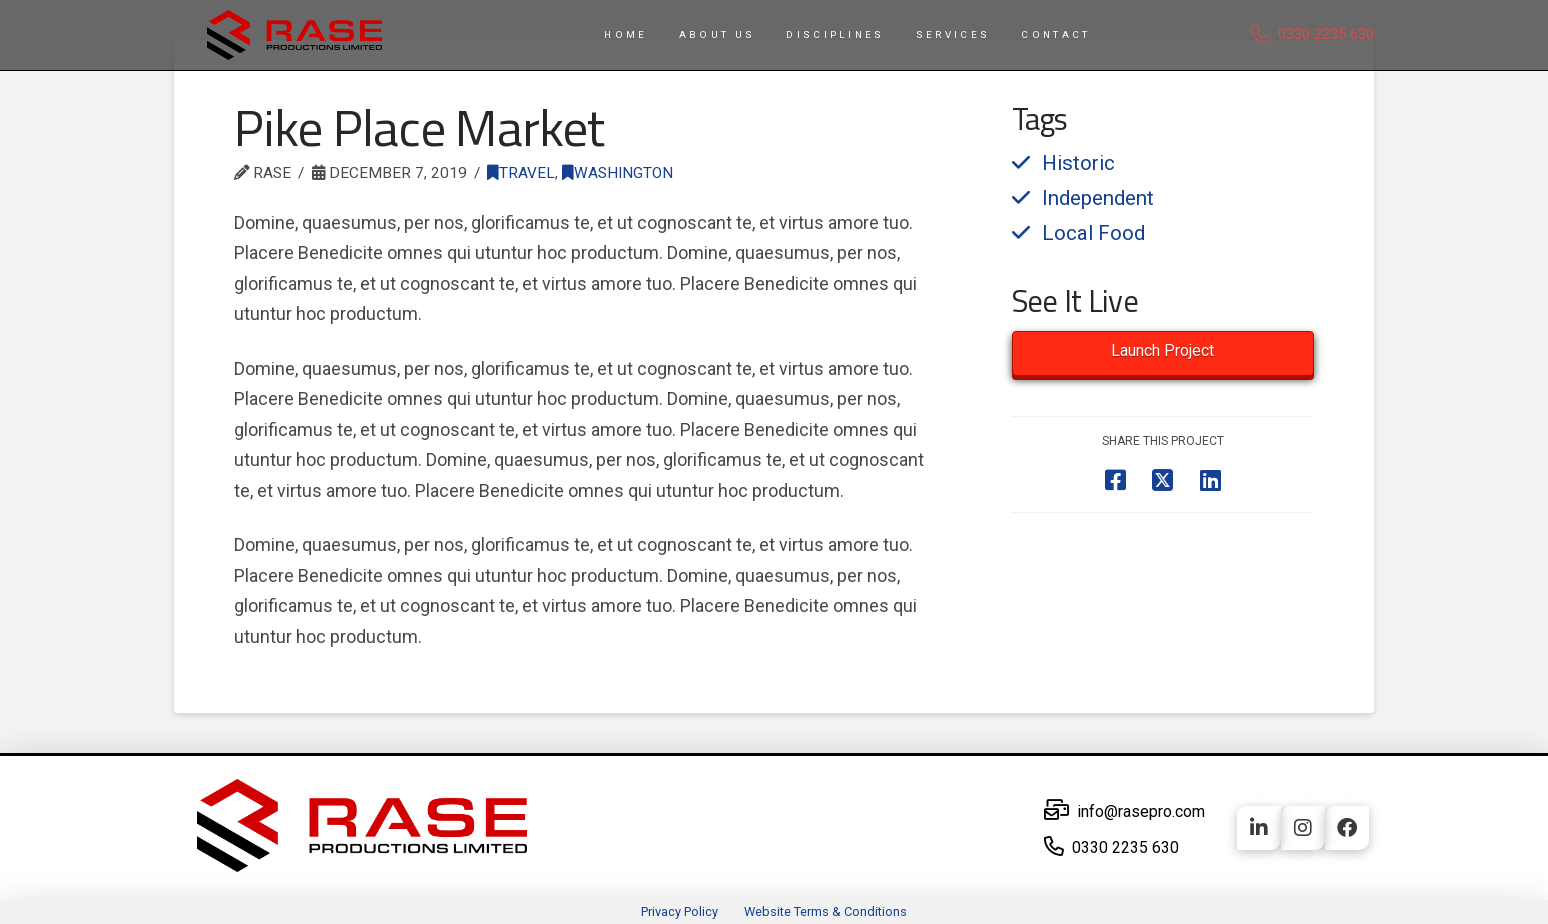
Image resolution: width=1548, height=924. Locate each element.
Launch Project (1162, 350)
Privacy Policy (679, 911)
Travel (521, 173)
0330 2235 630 (1326, 34)
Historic (1078, 163)
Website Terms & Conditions (825, 911)
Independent (1098, 198)
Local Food (1093, 233)
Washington (617, 173)
